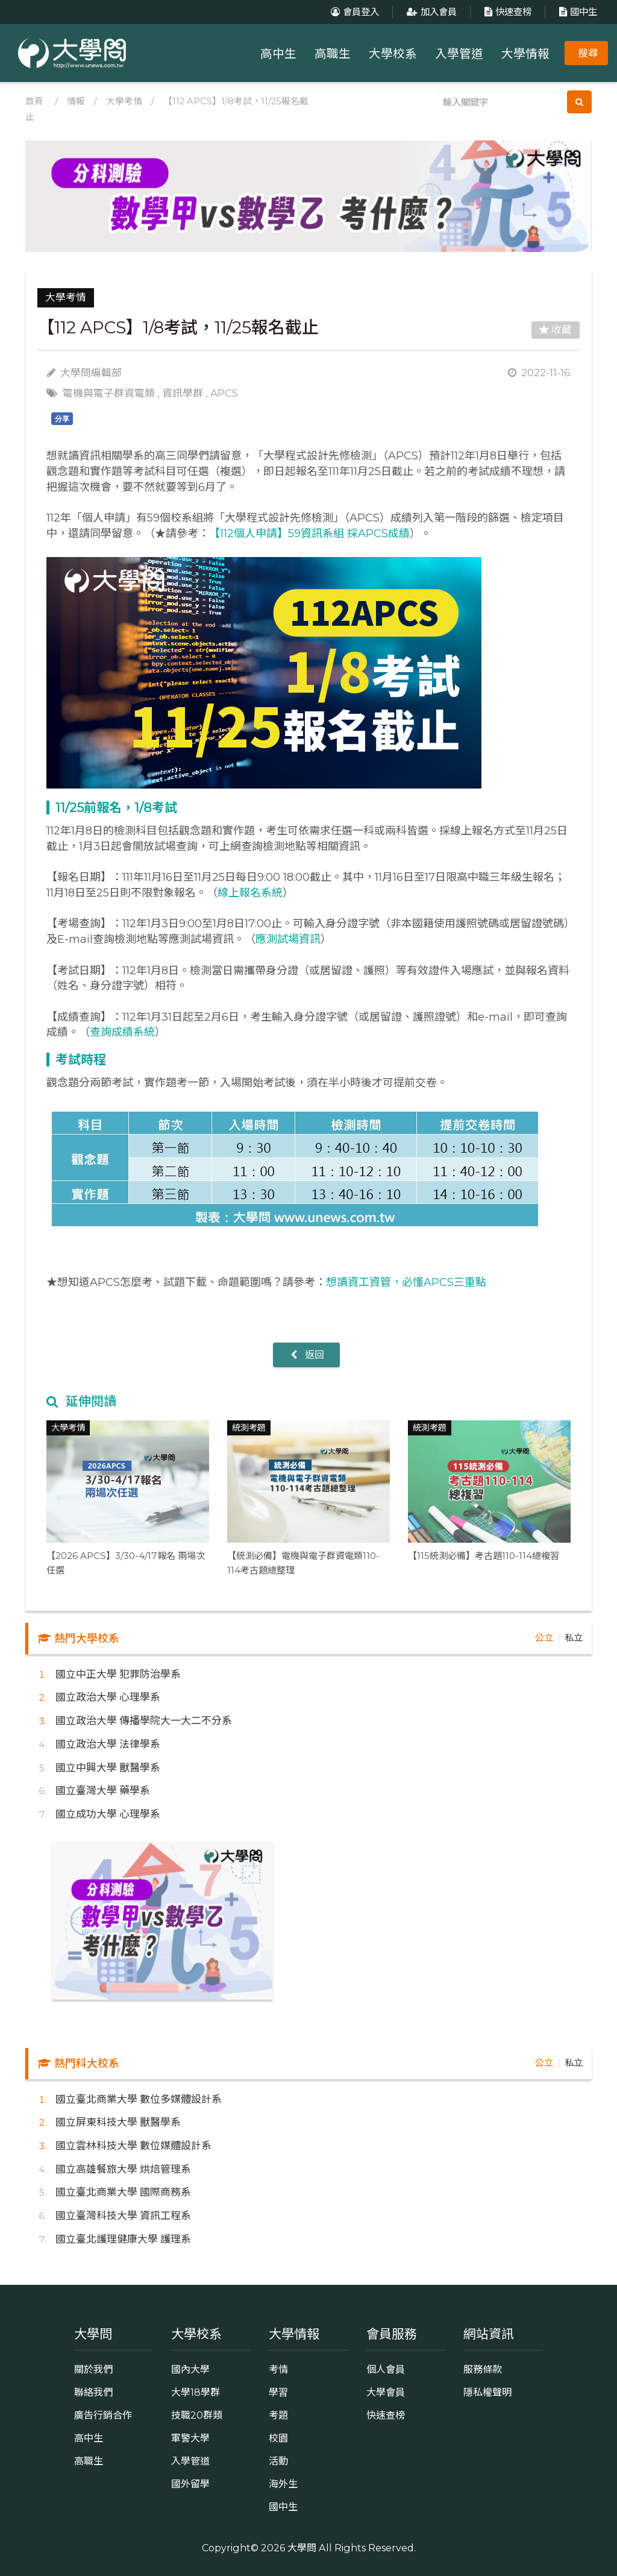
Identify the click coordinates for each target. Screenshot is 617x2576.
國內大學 (190, 2369)
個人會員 (385, 2369)
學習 (278, 2392)
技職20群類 (196, 2415)
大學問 (301, 2548)
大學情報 (525, 53)
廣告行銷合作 (103, 2415)
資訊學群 (182, 393)
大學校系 (393, 53)
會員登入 (353, 11)
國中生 (576, 11)
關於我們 (93, 2369)
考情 (278, 2369)
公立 (544, 1637)
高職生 (333, 53)
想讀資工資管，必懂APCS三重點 (406, 1282)
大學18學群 (195, 2392)
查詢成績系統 (122, 1032)
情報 (76, 101)
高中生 (278, 53)
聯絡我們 (93, 2392)
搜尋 (588, 53)
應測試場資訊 (288, 939)
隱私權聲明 (487, 2392)
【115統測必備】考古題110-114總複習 (483, 1555)
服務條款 (482, 2369)
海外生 (283, 2484)
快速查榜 (506, 11)
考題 (278, 2415)
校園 (278, 2438)
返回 (306, 1355)
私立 (574, 1637)
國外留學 (190, 2484)
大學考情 (124, 101)
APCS (224, 393)
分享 (62, 419)
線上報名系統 (250, 892)
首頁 (34, 101)
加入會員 (430, 11)
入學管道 (459, 53)
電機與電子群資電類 (109, 393)
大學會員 (385, 2392)
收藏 (555, 330)
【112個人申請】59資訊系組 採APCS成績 (309, 533)
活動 (278, 2461)
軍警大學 (190, 2438)
